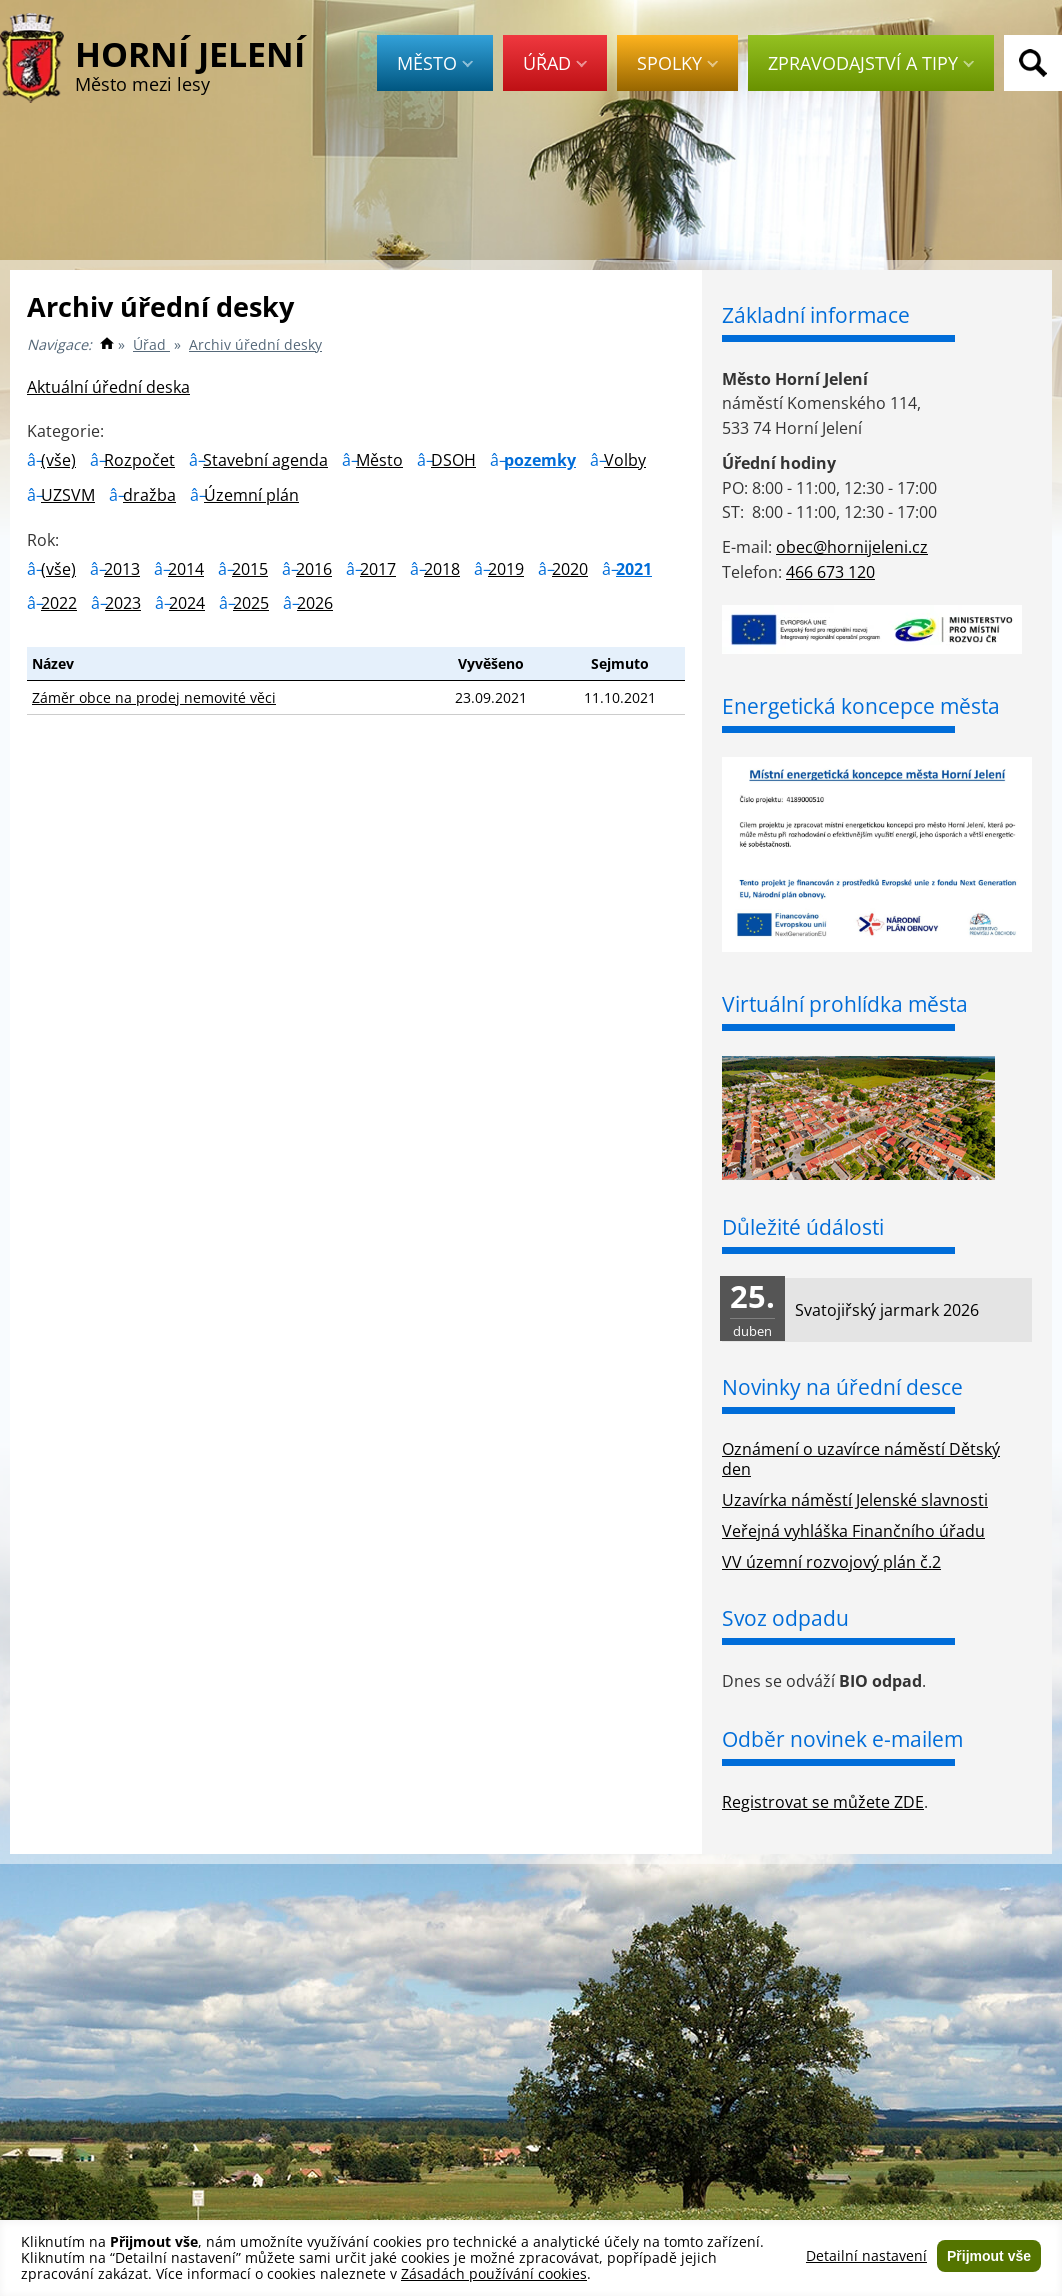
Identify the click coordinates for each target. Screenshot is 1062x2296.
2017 (378, 569)
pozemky (540, 460)
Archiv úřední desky (255, 344)
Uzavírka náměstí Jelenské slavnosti (855, 1500)
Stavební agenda (265, 460)
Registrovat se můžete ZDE (823, 1802)
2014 (186, 569)
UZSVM (68, 495)
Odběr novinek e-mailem (842, 1739)
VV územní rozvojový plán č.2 (831, 1562)
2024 (187, 603)
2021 (634, 569)
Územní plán (251, 495)
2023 (123, 603)
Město (435, 63)
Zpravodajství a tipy (871, 63)
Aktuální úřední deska (108, 387)
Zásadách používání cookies (494, 2273)
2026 (315, 603)
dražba (149, 495)
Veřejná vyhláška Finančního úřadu (853, 1531)
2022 (59, 603)
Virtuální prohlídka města (845, 1004)
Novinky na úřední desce (842, 1387)
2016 (314, 569)
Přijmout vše (989, 2256)
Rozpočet (139, 460)
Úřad (555, 63)
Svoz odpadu (785, 1618)
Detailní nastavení (866, 2256)
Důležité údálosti (803, 1227)
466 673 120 (830, 572)
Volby (625, 460)
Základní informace (816, 315)
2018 (442, 569)
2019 (506, 569)
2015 (250, 569)
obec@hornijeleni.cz (852, 547)
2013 (122, 569)
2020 (570, 569)
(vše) (58, 460)
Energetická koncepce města (861, 706)
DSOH (453, 460)
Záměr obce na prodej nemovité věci (154, 697)
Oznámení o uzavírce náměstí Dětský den (861, 1459)
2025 (251, 603)
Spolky (677, 63)
